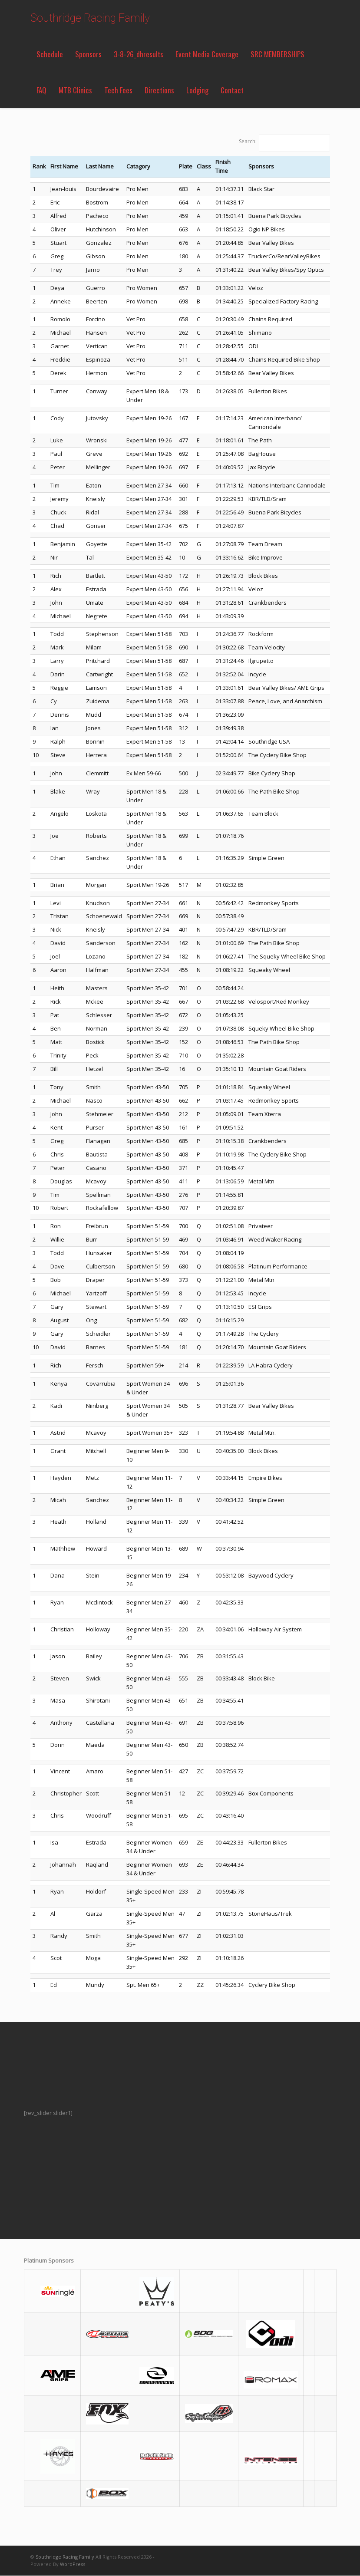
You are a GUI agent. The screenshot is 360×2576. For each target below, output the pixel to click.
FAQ (41, 90)
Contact (232, 90)
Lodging (197, 90)
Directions (159, 90)
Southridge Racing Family (90, 18)
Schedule (49, 54)
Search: (248, 141)
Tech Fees (118, 90)
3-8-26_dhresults (138, 54)
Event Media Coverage (206, 54)
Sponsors (88, 54)
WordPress (72, 2564)
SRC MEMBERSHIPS (277, 54)
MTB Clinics (75, 90)
